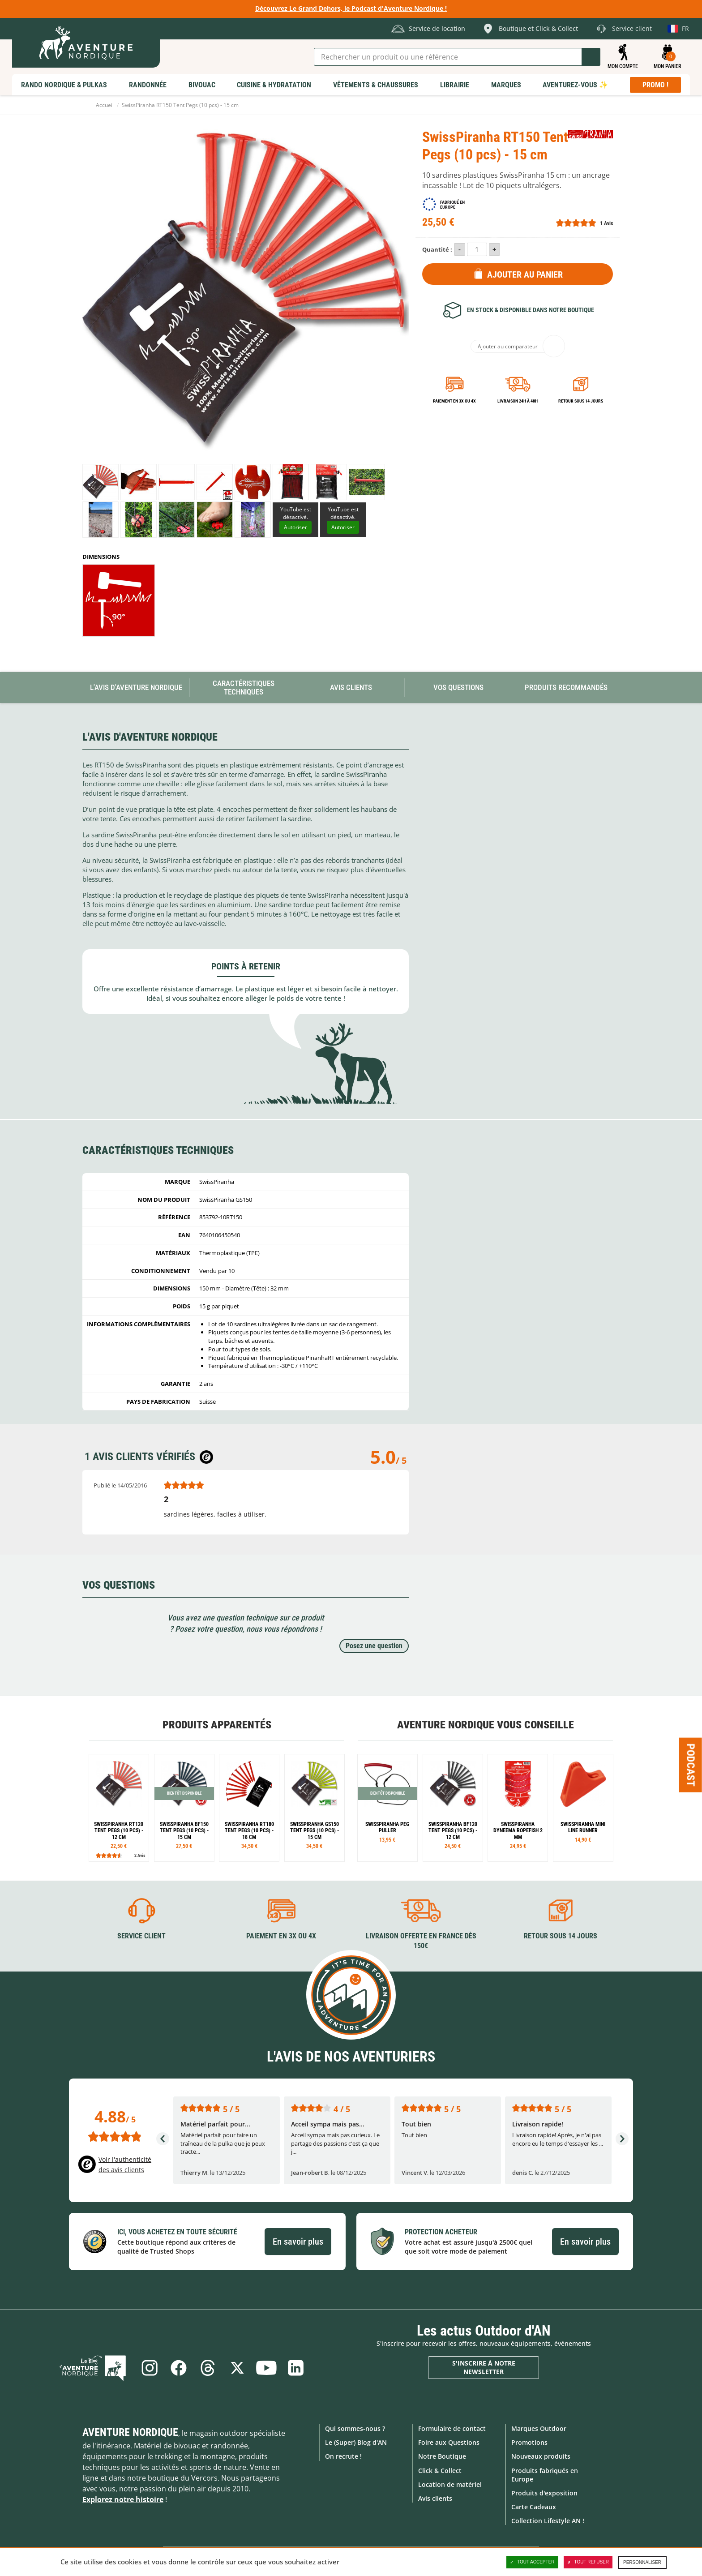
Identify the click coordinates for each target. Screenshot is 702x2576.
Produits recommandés (566, 687)
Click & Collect (440, 2470)
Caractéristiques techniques (243, 687)
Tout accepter (532, 2562)
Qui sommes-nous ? (355, 2428)
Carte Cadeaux (533, 2507)
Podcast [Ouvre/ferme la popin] (691, 1764)
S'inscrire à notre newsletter (483, 2367)
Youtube (267, 2367)
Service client (141, 1936)
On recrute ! (343, 2456)
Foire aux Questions (448, 2442)
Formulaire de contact (452, 2428)
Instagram (148, 2367)
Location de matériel (450, 2484)
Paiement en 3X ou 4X (454, 401)
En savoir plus (298, 2241)
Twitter (237, 2367)
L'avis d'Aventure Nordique (136, 687)
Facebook (178, 2367)
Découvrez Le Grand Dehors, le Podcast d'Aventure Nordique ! (351, 8)
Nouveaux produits (540, 2456)
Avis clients (435, 2498)
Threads (208, 2367)
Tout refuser (588, 2562)
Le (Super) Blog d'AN (356, 2442)
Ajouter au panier (525, 274)
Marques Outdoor (538, 2428)
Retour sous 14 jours (580, 401)
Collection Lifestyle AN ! (547, 2520)
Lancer (591, 57)
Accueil (105, 105)
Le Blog (94, 2367)
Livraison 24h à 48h (517, 401)
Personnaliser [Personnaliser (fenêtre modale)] (642, 2562)
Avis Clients (351, 687)
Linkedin (296, 2367)
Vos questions (458, 687)
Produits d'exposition (544, 2493)
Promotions (529, 2442)
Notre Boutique (442, 2456)
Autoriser (295, 527)
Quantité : (437, 249)
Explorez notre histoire (122, 2499)
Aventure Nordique (130, 2432)
